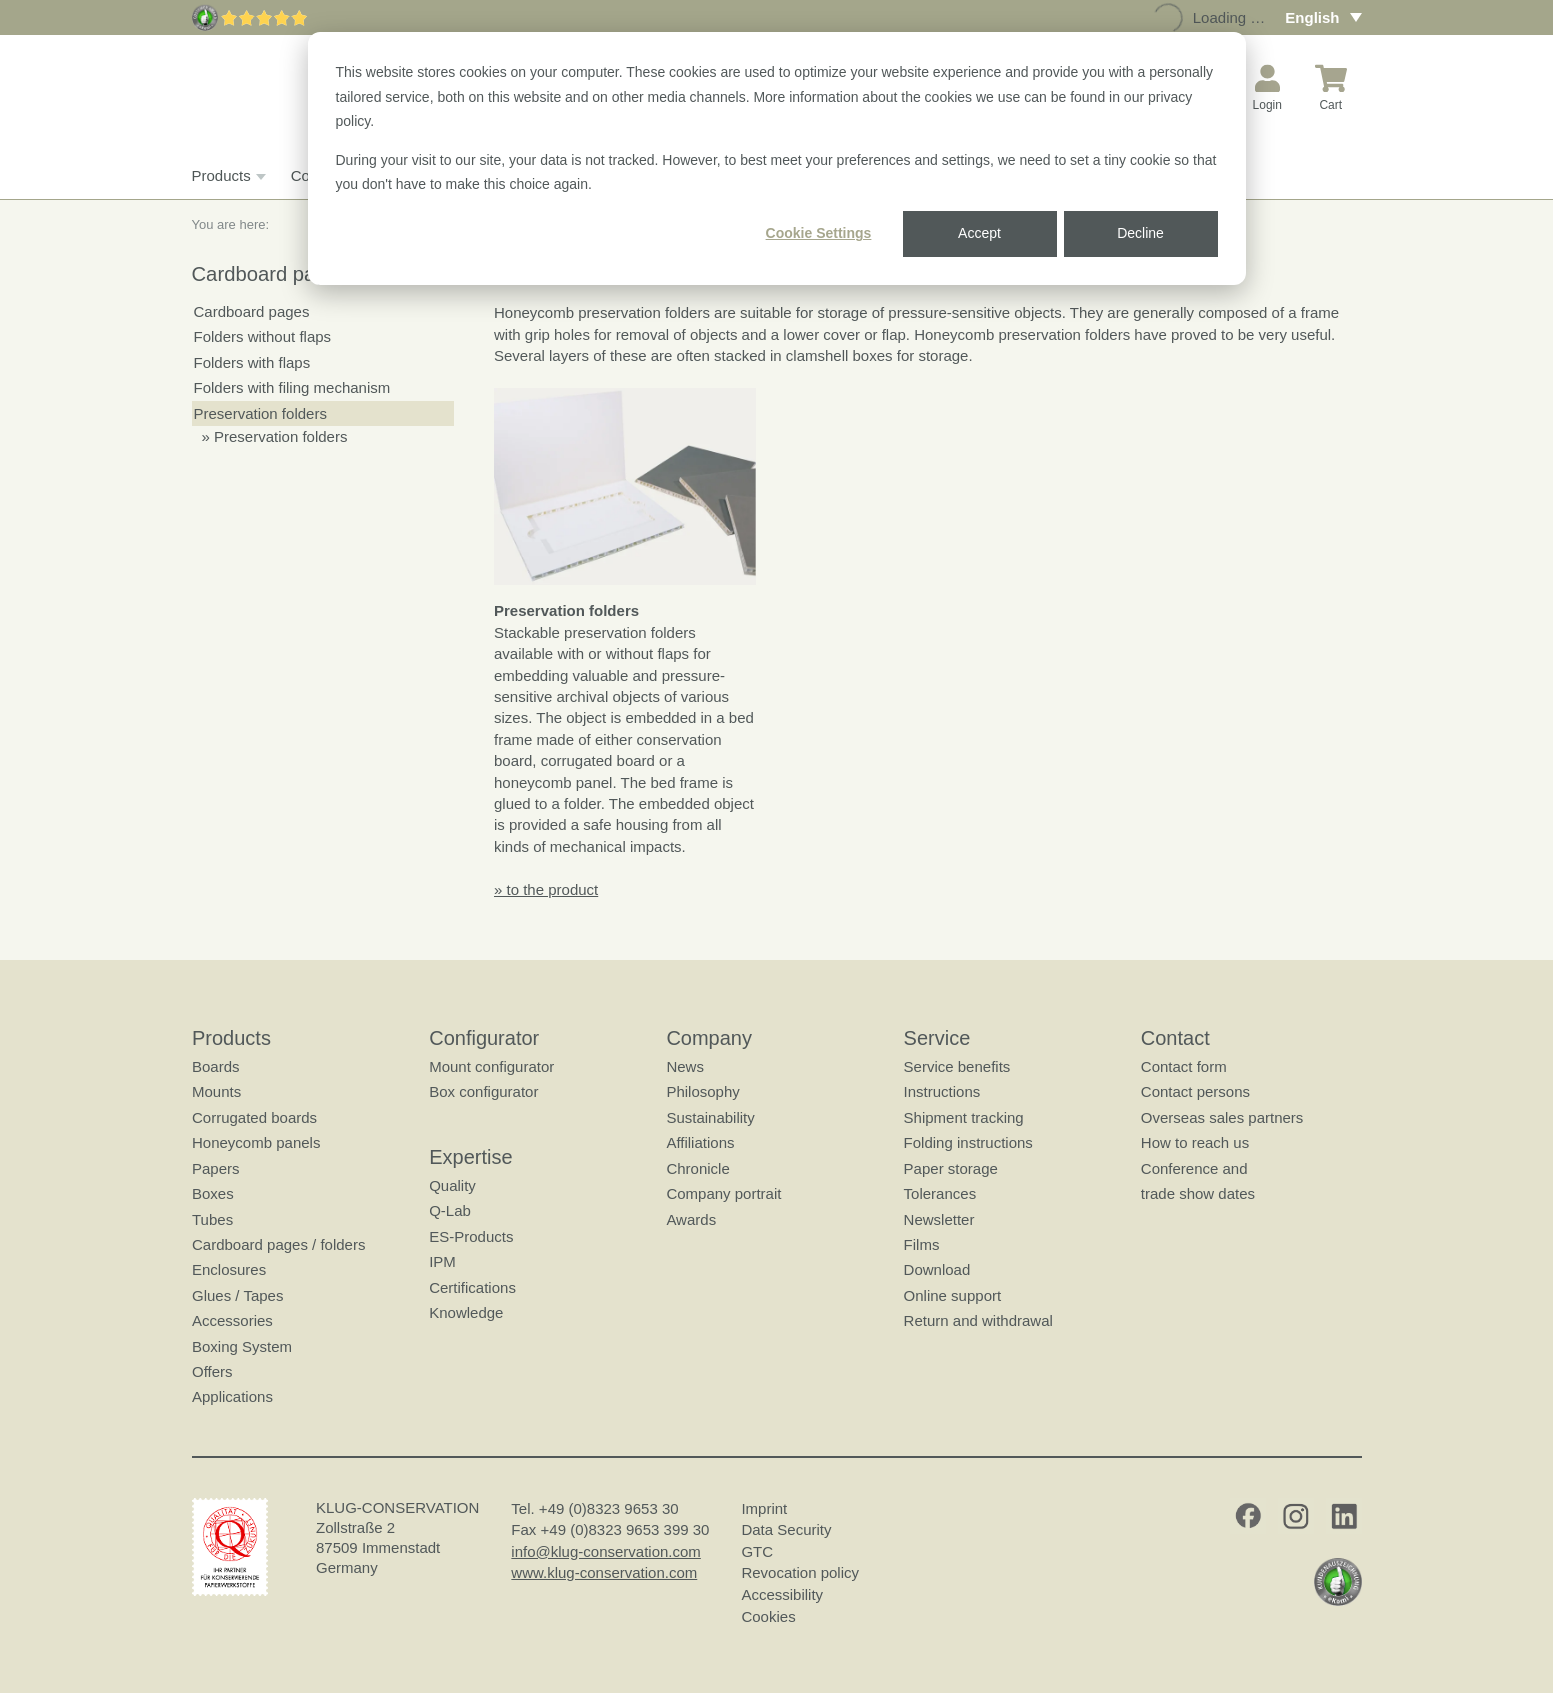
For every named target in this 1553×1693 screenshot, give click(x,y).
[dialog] (777, 158)
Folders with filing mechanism (292, 387)
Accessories (232, 1320)
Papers (216, 1168)
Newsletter (938, 1219)
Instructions (941, 1092)
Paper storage (950, 1168)
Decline (1140, 233)
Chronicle (697, 1168)
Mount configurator (491, 1066)
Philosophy (702, 1092)
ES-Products (471, 1236)
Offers (212, 1371)
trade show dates (1197, 1193)
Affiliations (700, 1142)
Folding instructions (967, 1142)
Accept (979, 233)
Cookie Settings (819, 233)
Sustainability (710, 1117)
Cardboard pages (252, 311)
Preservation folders (260, 413)
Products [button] (226, 176)
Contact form (1183, 1066)
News (685, 1066)
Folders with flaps (252, 362)
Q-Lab (450, 1210)
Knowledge (466, 1312)
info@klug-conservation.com (605, 1551)
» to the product (546, 889)
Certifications (472, 1287)
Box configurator (483, 1092)
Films (921, 1244)
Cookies (768, 1616)
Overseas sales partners (1221, 1117)
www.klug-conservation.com (604, 1572)
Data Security (786, 1529)
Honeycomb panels (256, 1142)
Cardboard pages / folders (278, 1244)
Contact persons (1194, 1092)
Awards (691, 1219)
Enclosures (229, 1270)
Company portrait (723, 1193)
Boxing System (242, 1346)
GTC (757, 1551)
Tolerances (939, 1193)
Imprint (764, 1508)
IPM (442, 1261)
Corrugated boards (254, 1117)
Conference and (1193, 1168)
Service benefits (956, 1066)
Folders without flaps (263, 336)
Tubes (212, 1219)
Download (936, 1270)
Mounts (216, 1092)
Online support (952, 1295)
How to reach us (1194, 1142)
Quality (452, 1185)
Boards (216, 1066)
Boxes (213, 1193)
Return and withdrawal (977, 1320)
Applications (232, 1397)
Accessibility (782, 1594)
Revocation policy (800, 1572)
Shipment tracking (963, 1117)
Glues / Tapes (237, 1295)
